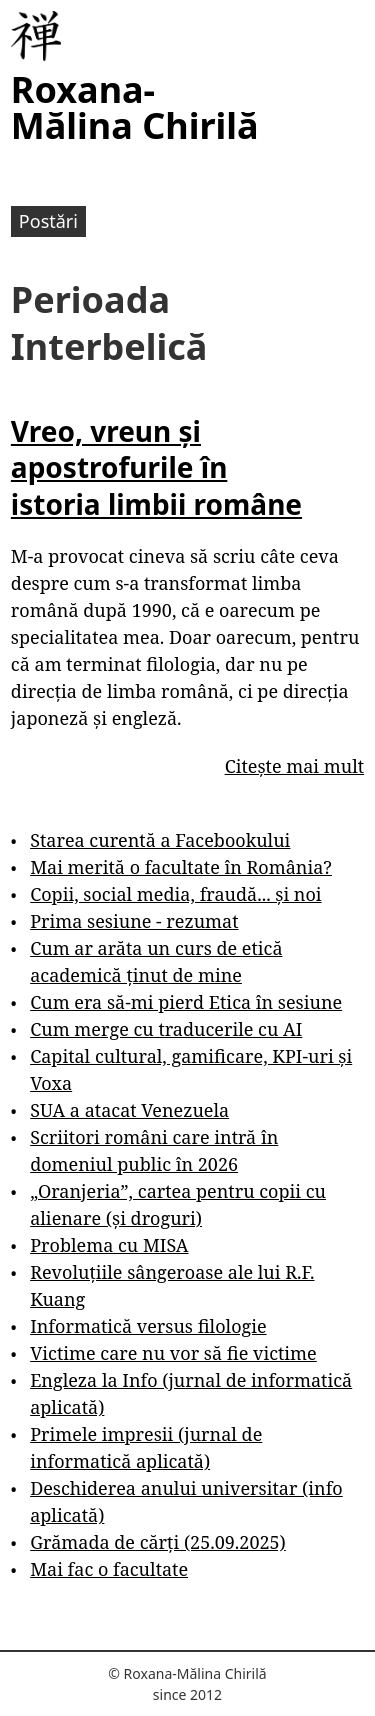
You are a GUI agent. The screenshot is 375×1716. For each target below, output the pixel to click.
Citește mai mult (294, 766)
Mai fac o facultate (109, 1569)
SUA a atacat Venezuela (129, 1110)
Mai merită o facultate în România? (181, 867)
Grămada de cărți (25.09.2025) (158, 1542)
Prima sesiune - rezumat (134, 921)
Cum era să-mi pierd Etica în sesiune (186, 1002)
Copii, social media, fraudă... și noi (175, 894)
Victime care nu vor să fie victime (173, 1353)
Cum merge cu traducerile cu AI (166, 1029)
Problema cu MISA (109, 1245)
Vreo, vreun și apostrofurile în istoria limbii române (156, 467)
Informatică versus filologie (148, 1326)
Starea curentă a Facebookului (160, 840)
